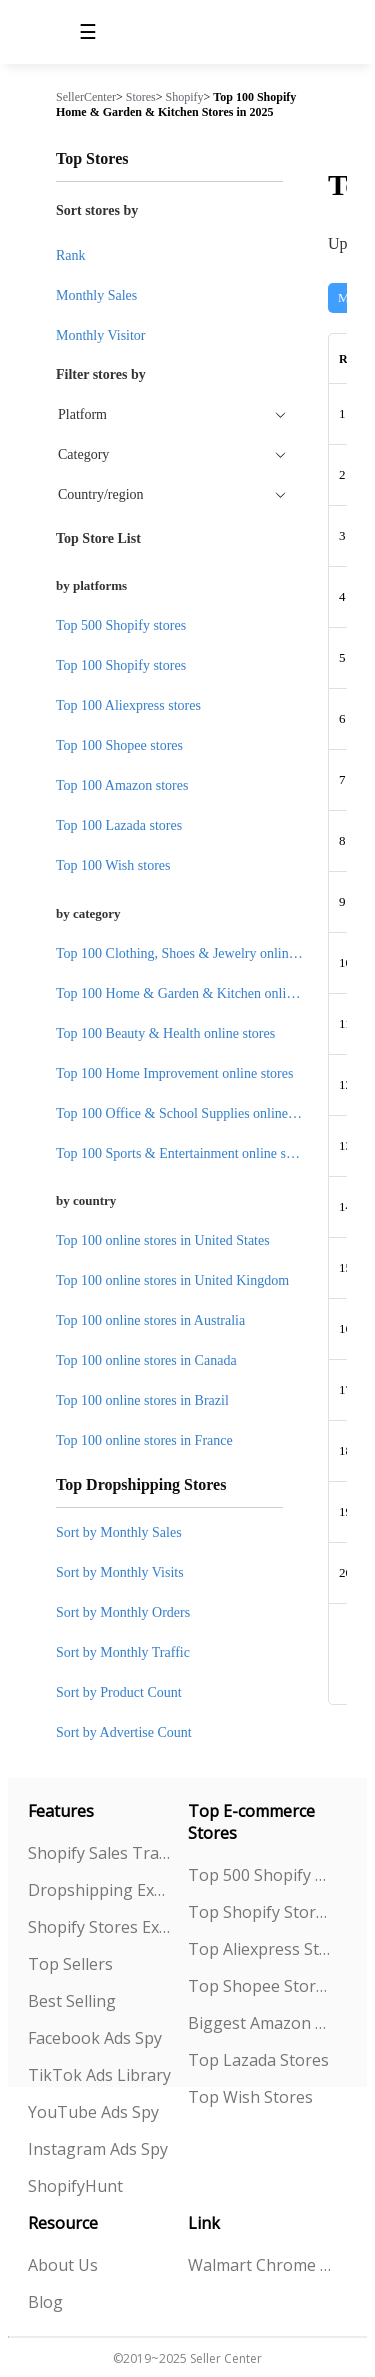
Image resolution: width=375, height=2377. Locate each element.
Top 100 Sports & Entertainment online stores (184, 1153)
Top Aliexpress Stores (260, 1949)
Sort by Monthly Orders (123, 1612)
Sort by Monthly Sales (119, 1532)
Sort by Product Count (119, 1692)
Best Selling (72, 2001)
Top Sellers (70, 1964)
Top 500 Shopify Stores (260, 1875)
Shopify (185, 97)
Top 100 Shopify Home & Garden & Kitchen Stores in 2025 (176, 104)
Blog (45, 2302)
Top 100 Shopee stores (119, 745)
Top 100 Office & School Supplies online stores (190, 1113)
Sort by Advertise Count (124, 1732)
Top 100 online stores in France (144, 1440)
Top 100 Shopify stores (121, 665)
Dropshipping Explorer (100, 1890)
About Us (63, 2265)
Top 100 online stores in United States (163, 1240)
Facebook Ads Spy (95, 2038)
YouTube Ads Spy (93, 2112)
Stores (141, 97)
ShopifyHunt (75, 2186)
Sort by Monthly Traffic (123, 1652)
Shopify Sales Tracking (100, 1853)
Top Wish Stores (250, 2097)
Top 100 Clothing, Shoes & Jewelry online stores (193, 953)
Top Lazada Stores (258, 2060)
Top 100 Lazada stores (119, 825)
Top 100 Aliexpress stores (128, 705)
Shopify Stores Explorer (100, 1927)
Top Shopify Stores (260, 1912)
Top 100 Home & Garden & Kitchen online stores (196, 993)
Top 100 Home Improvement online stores (174, 1073)
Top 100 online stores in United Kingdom (172, 1280)
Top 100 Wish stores (113, 865)
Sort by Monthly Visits (120, 1572)
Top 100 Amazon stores (122, 785)
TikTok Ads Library (99, 2075)
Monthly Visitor (101, 335)
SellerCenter (86, 97)
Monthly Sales (96, 295)
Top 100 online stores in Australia (150, 1320)
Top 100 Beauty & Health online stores (165, 1033)
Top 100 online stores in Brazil (142, 1400)
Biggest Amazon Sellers (260, 2023)
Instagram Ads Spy (98, 2149)
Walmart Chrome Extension (260, 2265)
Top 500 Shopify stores (121, 625)
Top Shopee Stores (260, 1986)
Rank (71, 255)
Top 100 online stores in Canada (146, 1360)
